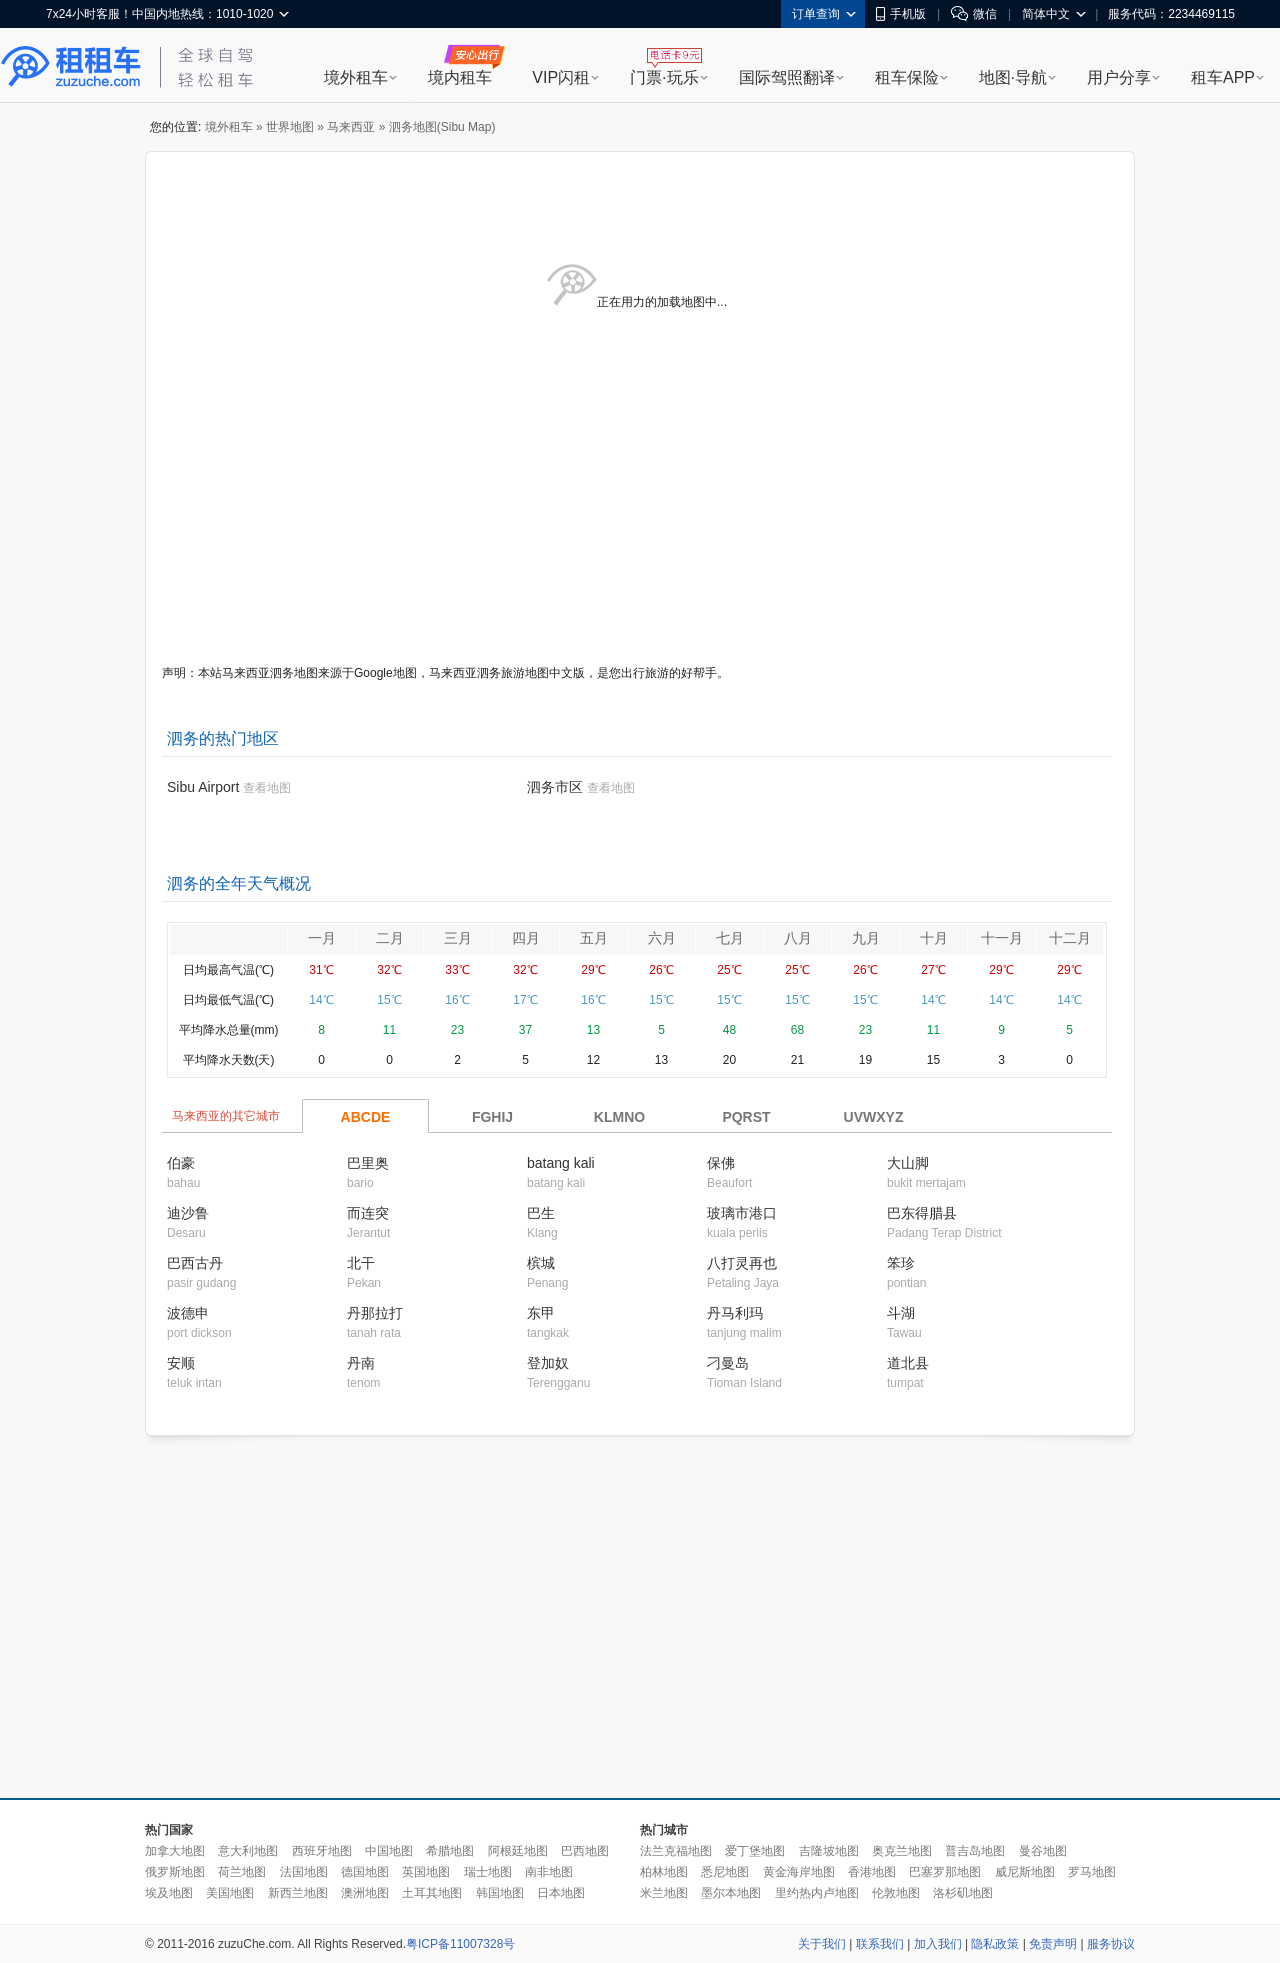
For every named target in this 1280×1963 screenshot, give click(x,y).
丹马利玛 (735, 1313)
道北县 (908, 1363)
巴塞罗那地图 (945, 1872)
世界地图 (290, 127)
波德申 (188, 1313)
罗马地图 (1092, 1872)
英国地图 (426, 1872)
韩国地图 (500, 1893)
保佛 (721, 1163)
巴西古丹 (195, 1263)
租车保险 (907, 77)
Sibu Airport (203, 787)
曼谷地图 (1043, 1851)
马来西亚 (351, 127)
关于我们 (822, 1944)
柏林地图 (664, 1872)
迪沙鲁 (188, 1213)
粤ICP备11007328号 (460, 1944)
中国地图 (389, 1851)
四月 (526, 938)
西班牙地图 (322, 1851)
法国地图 (304, 1872)
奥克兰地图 (902, 1851)
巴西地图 (585, 1851)
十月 (934, 938)
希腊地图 (450, 1851)
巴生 (541, 1213)
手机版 (901, 14)
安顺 (181, 1363)
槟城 (541, 1263)
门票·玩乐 (664, 77)
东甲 (541, 1313)
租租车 (71, 67)
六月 (662, 938)
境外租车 (356, 77)
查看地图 (267, 788)
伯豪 (181, 1163)
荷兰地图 (242, 1872)
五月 (594, 938)
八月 (798, 938)
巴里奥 (368, 1163)
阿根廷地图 (518, 1851)
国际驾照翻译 (787, 77)
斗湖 (901, 1313)
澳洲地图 (365, 1893)
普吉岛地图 (975, 1851)
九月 (866, 938)
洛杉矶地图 (963, 1893)
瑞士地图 (488, 1872)
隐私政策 (995, 1944)
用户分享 (1119, 77)
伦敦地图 (896, 1893)
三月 (458, 938)
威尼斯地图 (1025, 1872)
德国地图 (365, 1872)
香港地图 (872, 1872)
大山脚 (908, 1163)
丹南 (361, 1363)
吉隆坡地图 (829, 1851)
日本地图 (561, 1893)
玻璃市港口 (742, 1213)
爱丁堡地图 (755, 1851)
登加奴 (548, 1363)
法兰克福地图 (676, 1851)
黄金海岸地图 (799, 1872)
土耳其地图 (432, 1893)
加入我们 (938, 1944)
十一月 (1002, 938)
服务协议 (1111, 1944)
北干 (361, 1263)
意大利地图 (248, 1851)
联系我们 (880, 1944)
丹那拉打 (375, 1313)
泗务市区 (555, 787)
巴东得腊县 (922, 1213)
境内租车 (460, 77)
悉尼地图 (725, 1872)
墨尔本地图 (731, 1893)
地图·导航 (1013, 77)
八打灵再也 (742, 1263)
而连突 (368, 1213)
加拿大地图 (175, 1851)
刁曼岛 (728, 1363)
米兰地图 (664, 1893)
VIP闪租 (561, 77)
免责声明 (1053, 1944)
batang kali (561, 1163)
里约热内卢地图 (817, 1893)
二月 (390, 938)
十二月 (1070, 938)
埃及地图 (169, 1893)
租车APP (1223, 77)
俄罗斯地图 (175, 1872)
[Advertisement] (448, 1618)
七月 (730, 938)
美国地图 (230, 1893)
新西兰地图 (298, 1893)
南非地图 (549, 1872)
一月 (322, 938)
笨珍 (901, 1263)
